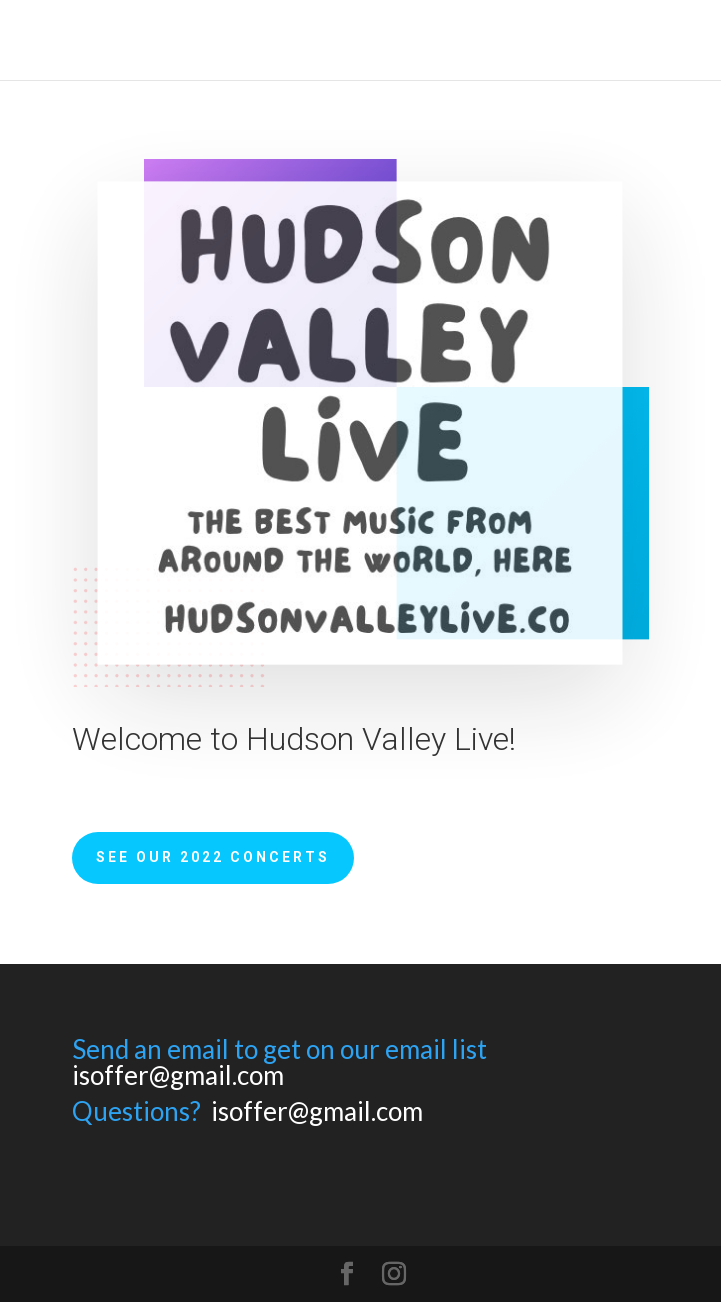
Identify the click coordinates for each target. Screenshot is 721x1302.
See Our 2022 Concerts (213, 857)
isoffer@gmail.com (178, 1075)
